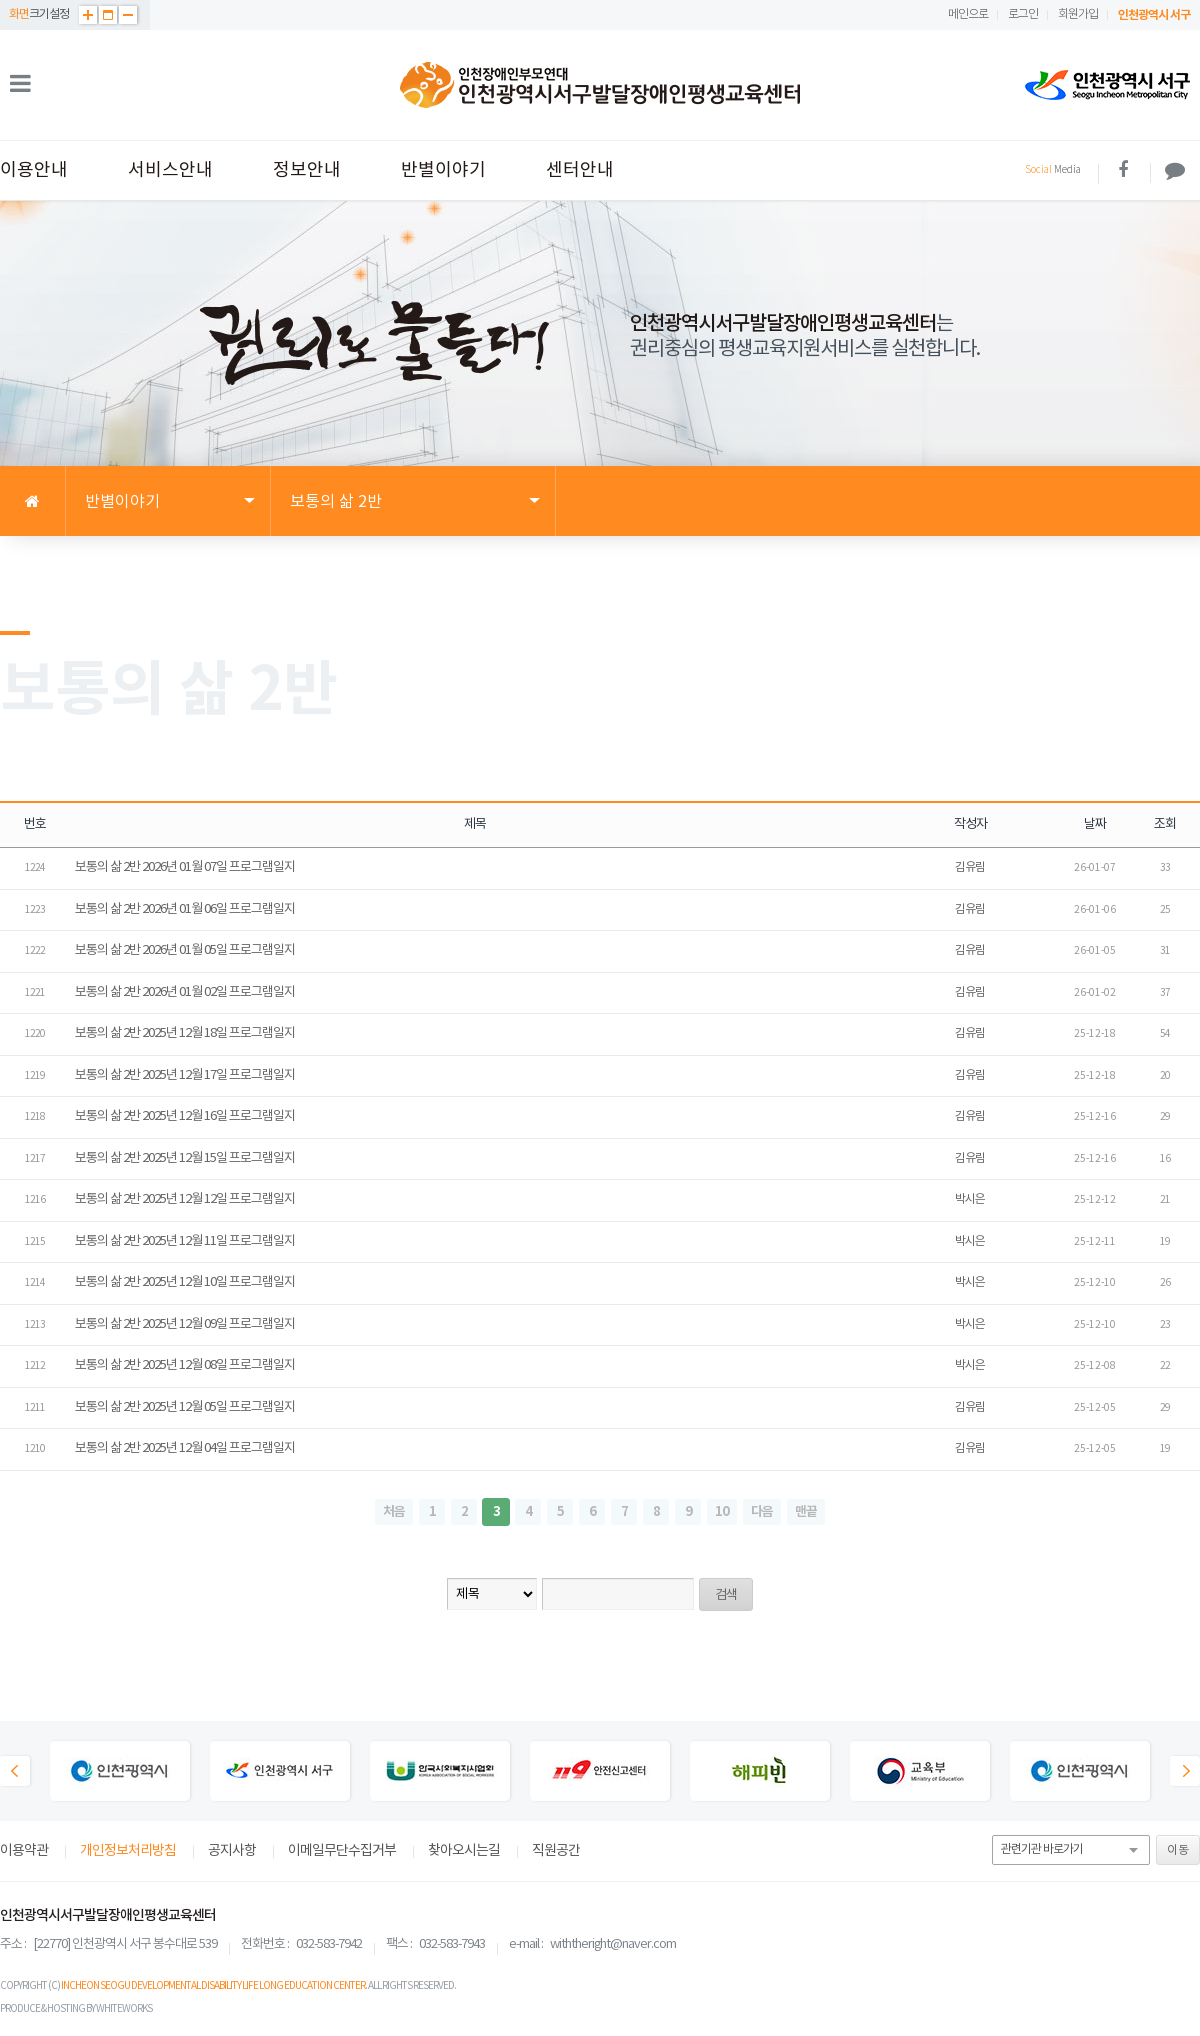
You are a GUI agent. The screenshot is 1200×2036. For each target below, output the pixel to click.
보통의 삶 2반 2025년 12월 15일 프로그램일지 (185, 1158)
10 (722, 1512)
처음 (394, 1512)
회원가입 (1078, 14)
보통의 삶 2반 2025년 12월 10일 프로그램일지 (185, 1282)
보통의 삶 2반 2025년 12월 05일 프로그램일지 (185, 1407)
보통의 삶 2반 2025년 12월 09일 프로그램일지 (185, 1324)
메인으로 (968, 14)
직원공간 (556, 1851)
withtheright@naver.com (613, 1944)
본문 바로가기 (0, 0)
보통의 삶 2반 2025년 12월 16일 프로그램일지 (185, 1116)
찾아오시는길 (464, 1851)
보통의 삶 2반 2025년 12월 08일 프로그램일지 (185, 1365)
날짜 (1095, 824)
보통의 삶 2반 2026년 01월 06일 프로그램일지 (185, 909)
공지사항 (232, 1851)
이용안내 (34, 170)
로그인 (1023, 14)
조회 (1165, 824)
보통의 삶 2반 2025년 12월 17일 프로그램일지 (185, 1075)
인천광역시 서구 (1154, 15)
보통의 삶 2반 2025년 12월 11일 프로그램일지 (185, 1241)
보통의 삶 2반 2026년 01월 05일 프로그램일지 (185, 950)
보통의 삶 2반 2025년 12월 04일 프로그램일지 (185, 1448)
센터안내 (580, 170)
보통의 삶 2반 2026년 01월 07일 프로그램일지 (185, 867)
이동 (1178, 1850)
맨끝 (806, 1512)
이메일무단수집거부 (342, 1851)
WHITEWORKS (124, 2009)
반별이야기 (443, 170)
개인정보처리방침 (128, 1851)
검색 (726, 1595)
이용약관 (24, 1851)
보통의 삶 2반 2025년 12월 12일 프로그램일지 (185, 1199)
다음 (762, 1512)
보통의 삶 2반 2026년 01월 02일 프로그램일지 (185, 992)
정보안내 (307, 170)
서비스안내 (170, 170)
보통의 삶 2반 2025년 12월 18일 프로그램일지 (185, 1033)
